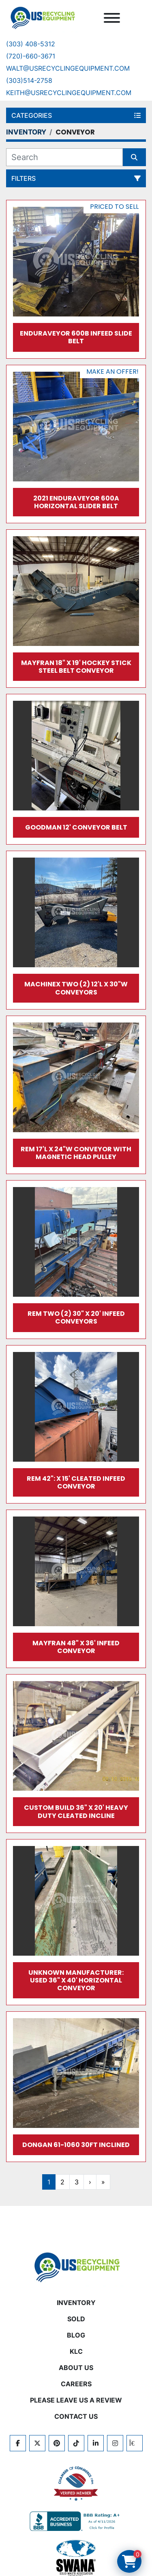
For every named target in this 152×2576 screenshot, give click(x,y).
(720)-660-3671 (30, 56)
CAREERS (76, 2384)
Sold (76, 2319)
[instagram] (115, 2443)
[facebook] (18, 2443)
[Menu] (112, 18)
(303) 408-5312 (30, 44)
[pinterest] (57, 2443)
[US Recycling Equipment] (76, 2267)
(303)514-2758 (29, 80)
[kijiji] (134, 2443)
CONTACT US (76, 2416)
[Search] (64, 157)
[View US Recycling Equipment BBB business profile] (76, 2521)
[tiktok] (76, 2443)
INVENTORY (76, 2303)
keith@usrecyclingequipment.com (68, 93)
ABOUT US (76, 2368)
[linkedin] (96, 2443)
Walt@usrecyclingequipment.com (68, 68)
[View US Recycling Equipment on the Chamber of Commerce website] (76, 2483)
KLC (76, 2351)
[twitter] (37, 2443)
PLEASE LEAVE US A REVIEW (76, 2400)
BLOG (76, 2335)
